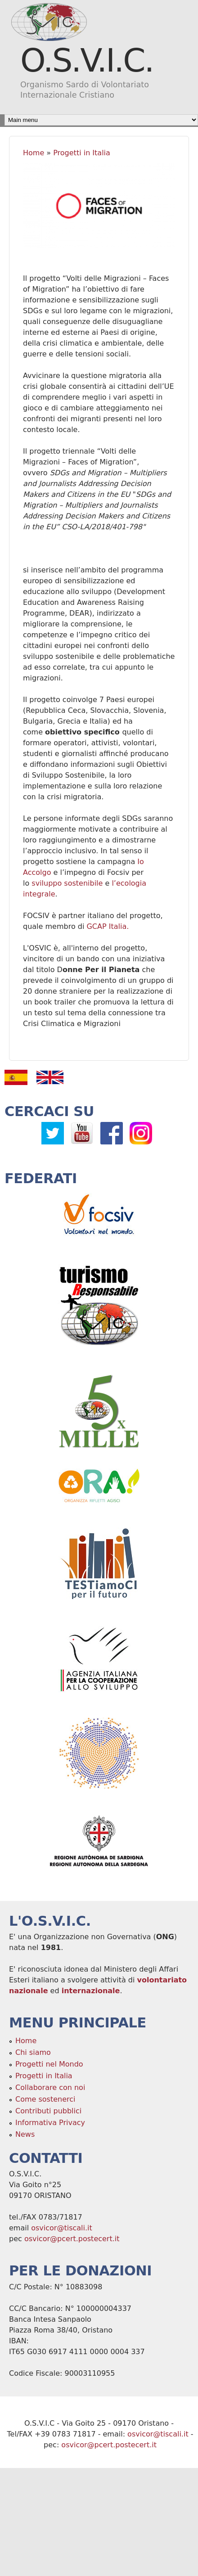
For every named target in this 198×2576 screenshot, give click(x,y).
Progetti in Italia (81, 153)
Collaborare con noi (50, 2087)
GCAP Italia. (107, 926)
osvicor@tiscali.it (61, 2228)
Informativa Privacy (50, 2122)
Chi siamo (33, 2052)
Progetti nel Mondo (49, 2064)
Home (33, 153)
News (25, 2134)
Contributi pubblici (48, 2111)
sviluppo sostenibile (67, 883)
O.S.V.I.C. (86, 60)
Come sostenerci (45, 2099)
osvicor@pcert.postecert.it (72, 2238)
